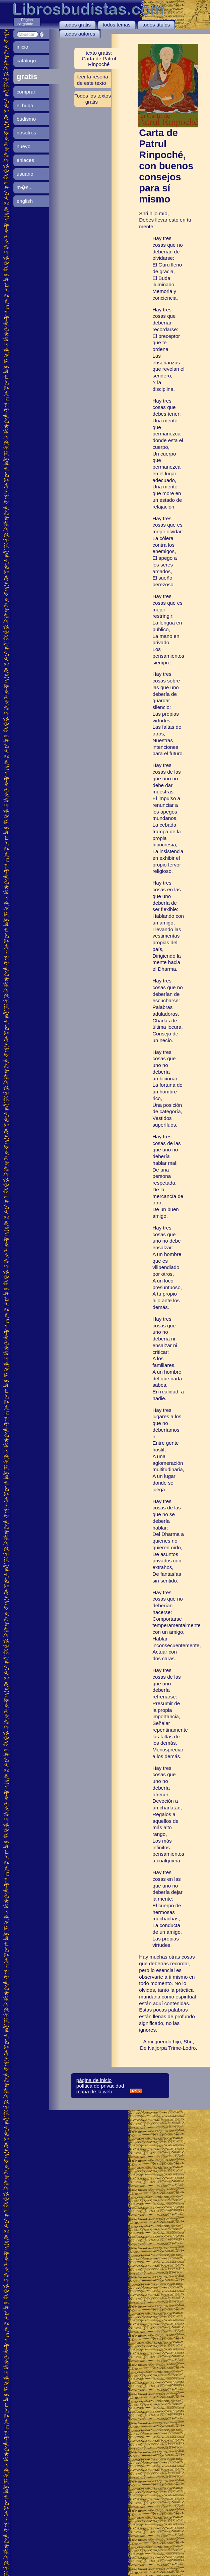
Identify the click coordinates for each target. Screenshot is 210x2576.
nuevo (23, 146)
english (25, 201)
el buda (25, 105)
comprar (26, 92)
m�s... (25, 187)
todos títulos (156, 24)
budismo (26, 119)
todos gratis (77, 24)
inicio (22, 47)
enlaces (25, 160)
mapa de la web (94, 2091)
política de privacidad (100, 2086)
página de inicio (94, 2080)
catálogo (26, 60)
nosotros (26, 132)
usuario (25, 174)
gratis (27, 76)
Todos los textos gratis (92, 99)
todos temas (117, 24)
